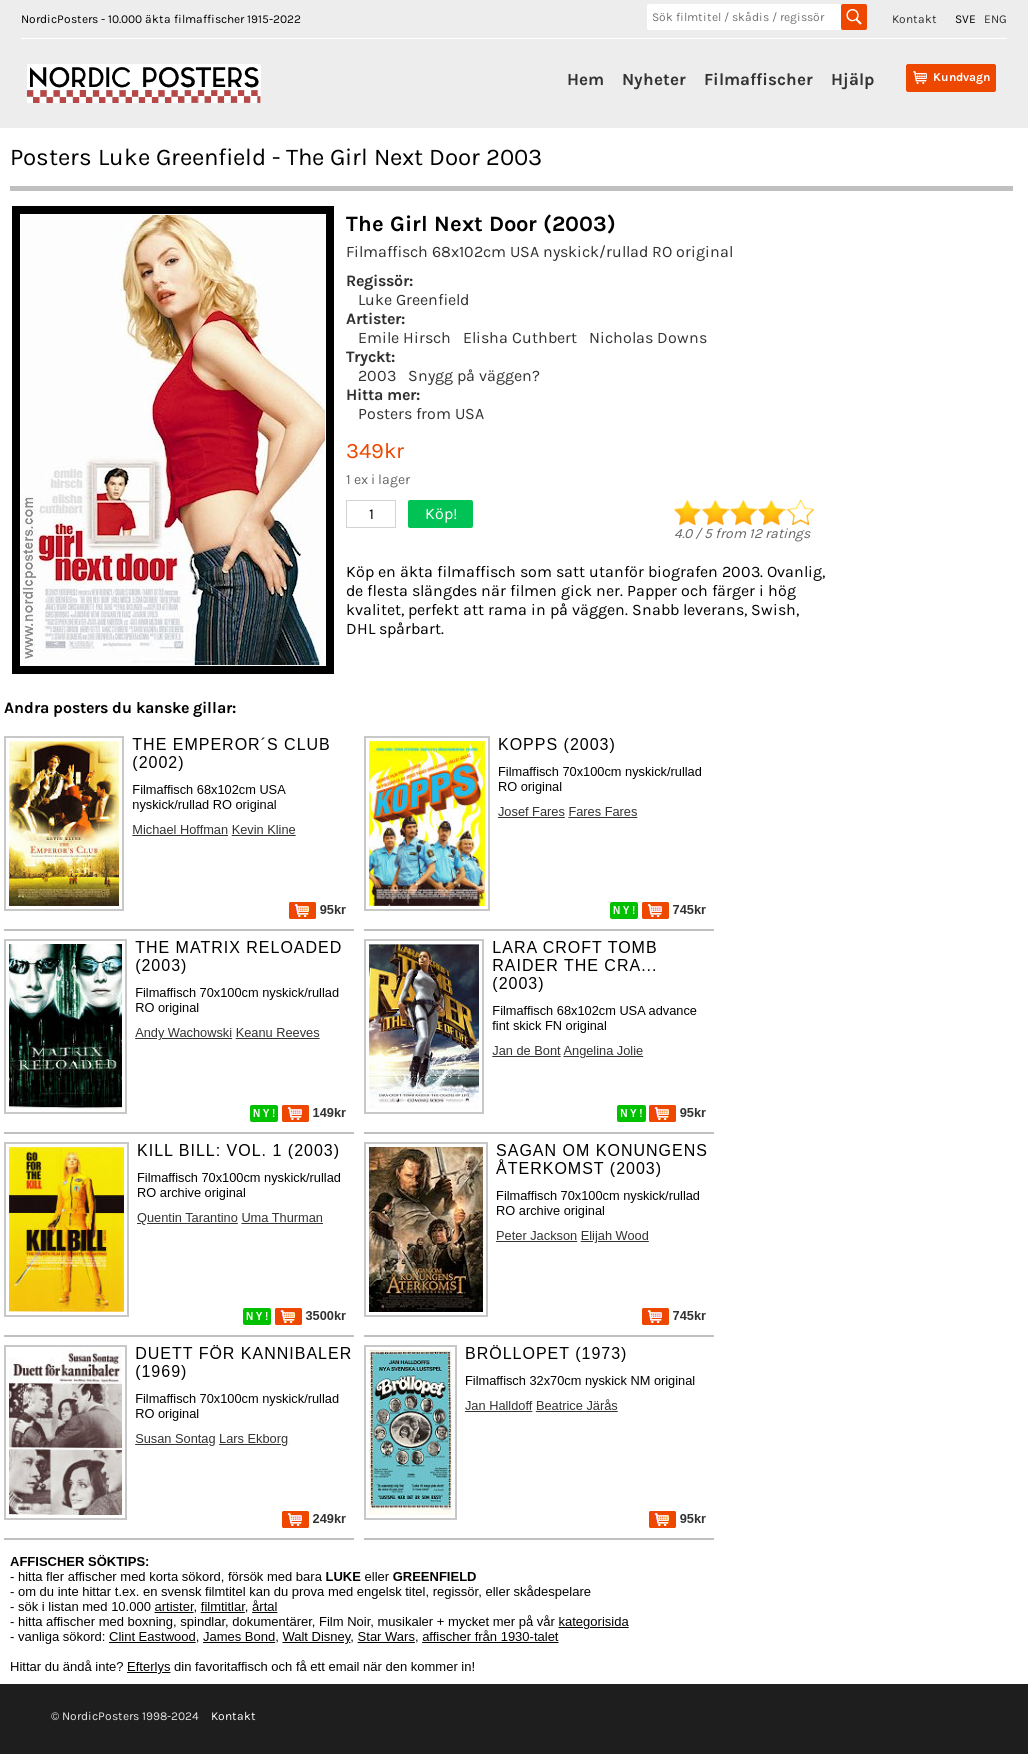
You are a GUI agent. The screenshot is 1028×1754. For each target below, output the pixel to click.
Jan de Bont (526, 1050)
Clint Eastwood (152, 1636)
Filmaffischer (758, 79)
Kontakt (914, 19)
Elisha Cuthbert (520, 337)
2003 (377, 375)
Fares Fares (602, 811)
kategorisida (594, 1621)
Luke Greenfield (413, 299)
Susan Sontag (175, 1438)
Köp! (441, 513)
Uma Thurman (282, 1217)
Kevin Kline (264, 829)
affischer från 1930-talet (490, 1636)
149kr (314, 1112)
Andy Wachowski (183, 1032)
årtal (264, 1606)
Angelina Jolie (603, 1050)
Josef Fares (531, 811)
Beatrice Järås (577, 1405)
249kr (314, 1518)
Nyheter (654, 79)
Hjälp (852, 79)
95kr (317, 909)
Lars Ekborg (253, 1438)
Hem (585, 79)
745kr (674, 909)
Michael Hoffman (180, 829)
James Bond (239, 1636)
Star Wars (386, 1636)
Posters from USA (421, 413)
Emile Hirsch (404, 337)
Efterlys (148, 1666)
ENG (995, 19)
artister (174, 1606)
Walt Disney (316, 1636)
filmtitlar (223, 1606)
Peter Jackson (536, 1235)
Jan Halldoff (498, 1405)
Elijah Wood (615, 1235)
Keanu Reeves (278, 1032)
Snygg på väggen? (474, 375)
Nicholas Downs (648, 337)
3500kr (310, 1315)
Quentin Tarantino (187, 1217)
